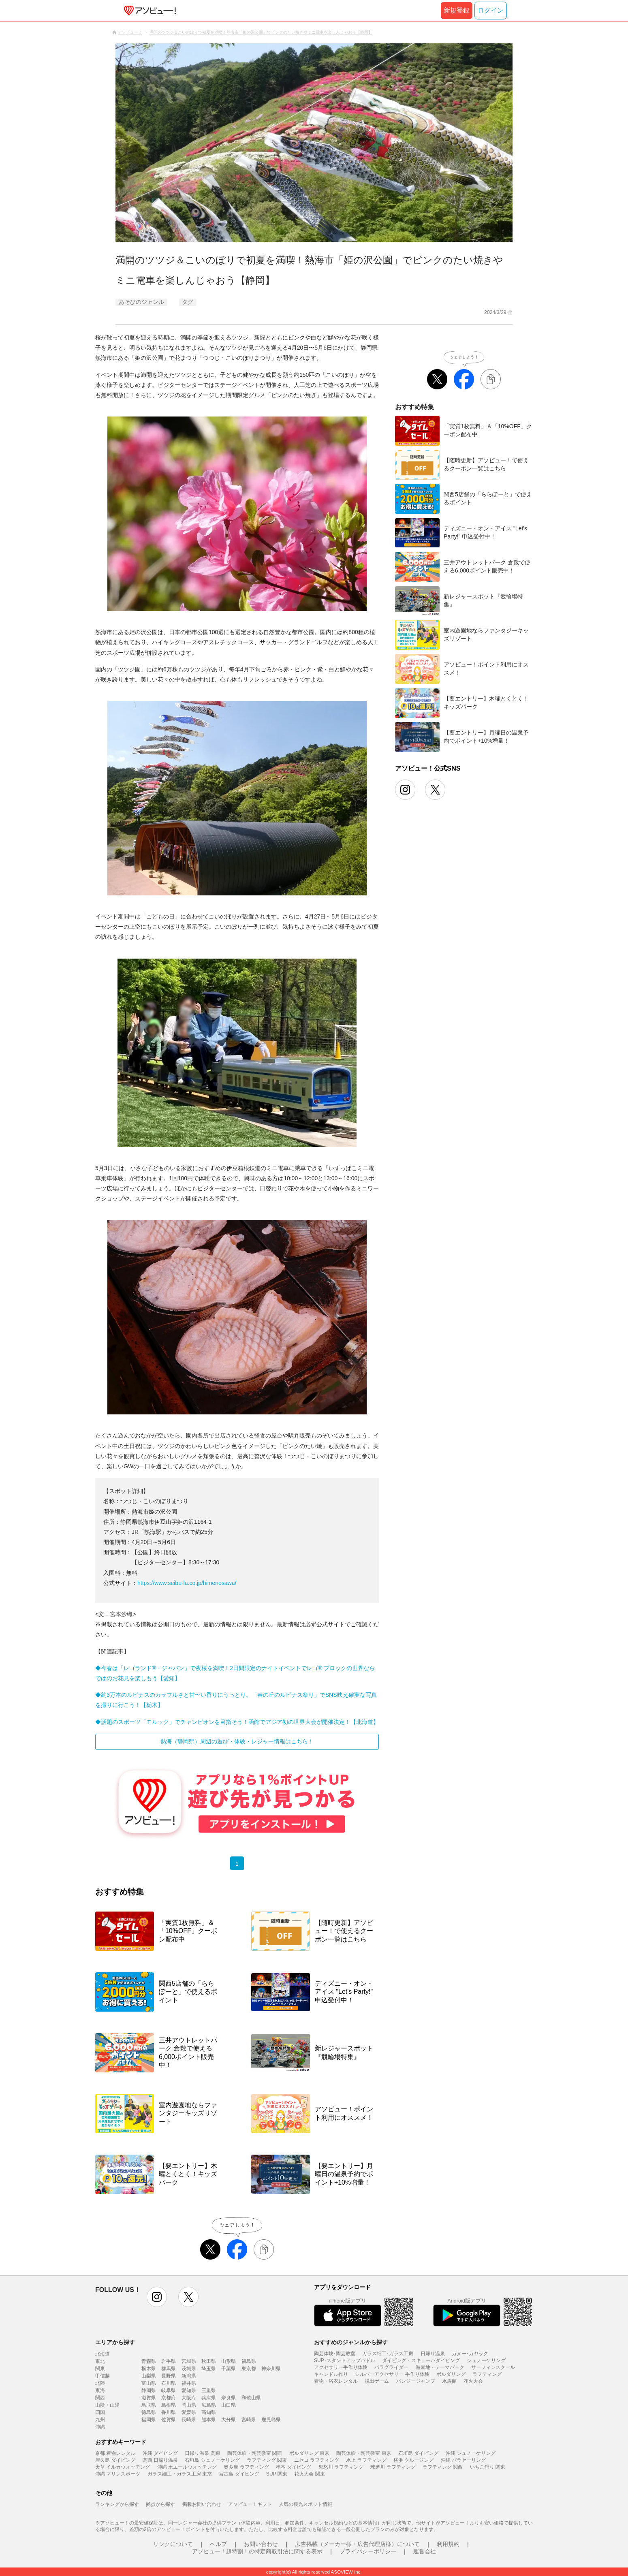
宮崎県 (248, 2419)
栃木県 (148, 2368)
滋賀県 (148, 2398)
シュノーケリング (486, 2360)
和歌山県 (251, 2398)
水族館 (449, 2381)
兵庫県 (208, 2398)
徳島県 (148, 2412)
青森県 (148, 2361)
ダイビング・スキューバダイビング (421, 2360)
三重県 (208, 2390)
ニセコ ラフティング (316, 2460)
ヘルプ (218, 2544)
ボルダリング (451, 2374)
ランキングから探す (117, 2504)
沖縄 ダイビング (160, 2453)
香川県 (168, 2412)
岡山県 (189, 2405)
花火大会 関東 (309, 2474)
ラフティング (487, 2374)
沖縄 (100, 2427)
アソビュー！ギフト (250, 2504)
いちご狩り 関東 (487, 2467)
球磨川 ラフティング (392, 2467)
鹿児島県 (271, 2419)
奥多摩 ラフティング (246, 2467)
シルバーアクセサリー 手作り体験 (392, 2374)
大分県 (228, 2419)
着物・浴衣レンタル (336, 2381)
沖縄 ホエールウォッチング (187, 2467)
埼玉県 (208, 2368)
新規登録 (457, 10)
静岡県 (148, 2390)
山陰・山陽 (107, 2405)
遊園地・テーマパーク (440, 2367)
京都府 (168, 2398)
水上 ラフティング (366, 2460)
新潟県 (189, 2376)
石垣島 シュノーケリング (212, 2460)
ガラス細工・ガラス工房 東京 (179, 2474)
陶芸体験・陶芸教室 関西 (254, 2453)
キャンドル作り (331, 2374)
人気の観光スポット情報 (305, 2504)
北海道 (102, 2354)
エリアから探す (115, 2342)
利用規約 (448, 2544)
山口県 (228, 2405)
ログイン (491, 10)
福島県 (248, 2361)
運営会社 (424, 2551)
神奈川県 (271, 2368)
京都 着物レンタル (115, 2453)
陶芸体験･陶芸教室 (334, 2353)
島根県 (168, 2405)
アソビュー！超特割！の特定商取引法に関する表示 (257, 2551)
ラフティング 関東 (267, 2460)
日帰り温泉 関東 (202, 2453)
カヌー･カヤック (470, 2353)
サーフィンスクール (493, 2367)
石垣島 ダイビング (418, 2453)
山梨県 (148, 2376)
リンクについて (173, 2544)
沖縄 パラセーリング (463, 2460)
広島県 (208, 2405)
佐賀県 (168, 2419)
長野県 (168, 2376)
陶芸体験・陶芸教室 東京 (363, 2453)
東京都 (248, 2368)
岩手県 (168, 2361)
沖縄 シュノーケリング (471, 2453)
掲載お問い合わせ (201, 2504)
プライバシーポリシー (368, 2551)
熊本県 (208, 2419)
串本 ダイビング (293, 2467)
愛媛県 (189, 2412)
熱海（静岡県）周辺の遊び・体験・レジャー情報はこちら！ (237, 1741)
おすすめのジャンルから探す (351, 2342)
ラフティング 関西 (443, 2467)
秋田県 (208, 2361)
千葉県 (228, 2368)
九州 (100, 2419)
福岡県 (148, 2419)
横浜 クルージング (413, 2460)
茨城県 (189, 2368)
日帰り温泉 (433, 2353)
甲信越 (102, 2376)
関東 (100, 2368)
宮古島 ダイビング (239, 2474)
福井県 (189, 2383)
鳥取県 (148, 2405)
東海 (100, 2390)
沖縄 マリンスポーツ (117, 2474)
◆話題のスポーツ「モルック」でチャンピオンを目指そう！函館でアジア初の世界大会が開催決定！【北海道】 (237, 1722)
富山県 (148, 2383)
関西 (100, 2398)
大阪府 (189, 2398)
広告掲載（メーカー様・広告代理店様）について (357, 2544)
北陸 (100, 2383)
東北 (100, 2361)
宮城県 (189, 2361)
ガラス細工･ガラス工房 (387, 2353)
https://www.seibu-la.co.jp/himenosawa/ (186, 1583)
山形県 (228, 2361)
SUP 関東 (276, 2474)
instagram (157, 2297)
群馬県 (168, 2368)
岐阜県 (168, 2390)
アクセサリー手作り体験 (340, 2367)
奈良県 (228, 2398)
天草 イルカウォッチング (122, 2467)
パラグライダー (391, 2367)
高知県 (208, 2412)
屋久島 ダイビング (115, 2460)
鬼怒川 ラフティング (340, 2467)
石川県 (168, 2383)
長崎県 (189, 2419)
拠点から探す (160, 2504)
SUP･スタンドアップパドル (344, 2360)
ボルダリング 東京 (309, 2453)
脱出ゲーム (377, 2381)
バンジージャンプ (415, 2381)
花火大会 (473, 2381)
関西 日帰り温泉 (160, 2460)
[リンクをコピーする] (264, 2249)
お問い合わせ (261, 2544)
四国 (100, 2412)
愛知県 (189, 2390)
